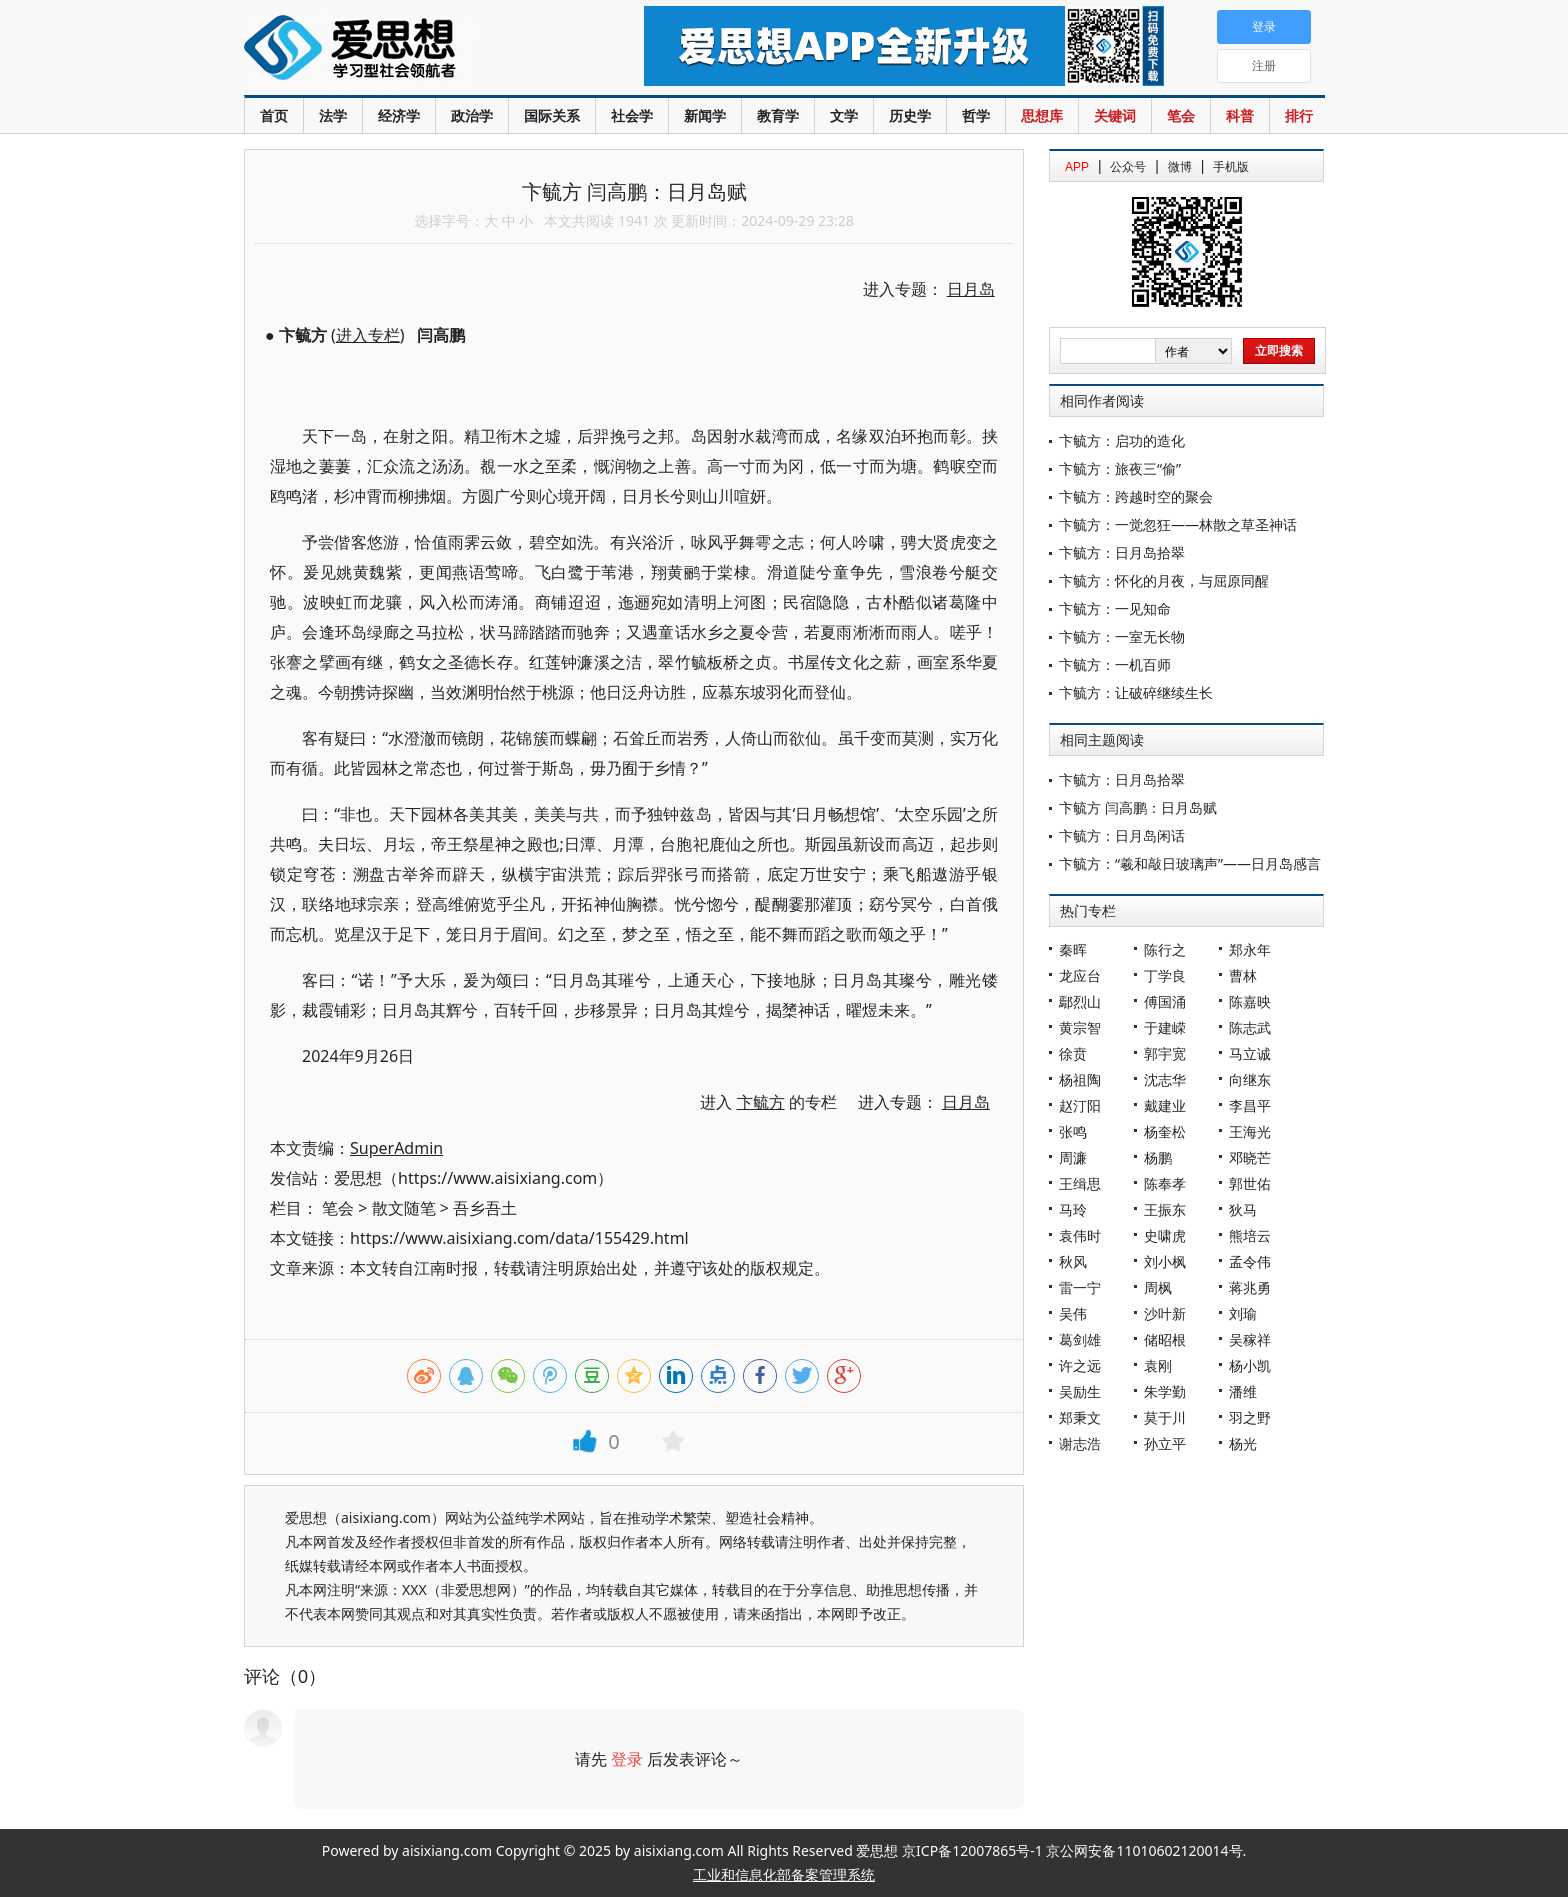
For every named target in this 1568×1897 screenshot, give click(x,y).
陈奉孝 (1165, 1183)
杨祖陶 (1080, 1079)
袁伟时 (1080, 1235)
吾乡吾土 (485, 1208)
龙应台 (1080, 975)
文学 (844, 115)
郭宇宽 (1165, 1053)
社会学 (632, 115)
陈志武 (1250, 1027)
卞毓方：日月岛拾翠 (1122, 552)
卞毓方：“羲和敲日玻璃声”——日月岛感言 (1190, 863)
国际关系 (552, 115)
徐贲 (1073, 1053)
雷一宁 (1080, 1287)
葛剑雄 (1080, 1339)
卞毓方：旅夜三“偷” (1120, 468)
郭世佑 (1250, 1183)
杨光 (1243, 1443)
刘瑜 (1243, 1313)
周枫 (1158, 1287)
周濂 (1073, 1157)
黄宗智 (1080, 1027)
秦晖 (1073, 949)
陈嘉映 (1250, 1001)
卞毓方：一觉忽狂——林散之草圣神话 (1178, 524)
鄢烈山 (1080, 1001)
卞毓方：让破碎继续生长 (1136, 692)
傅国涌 (1165, 1001)
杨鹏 (1158, 1157)
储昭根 (1165, 1339)
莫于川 (1165, 1417)
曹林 (1243, 975)
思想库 (1042, 115)
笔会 (1181, 115)
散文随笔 (404, 1208)
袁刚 (1158, 1365)
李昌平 (1250, 1105)
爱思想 (403, 50)
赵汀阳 (1080, 1105)
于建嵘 (1165, 1027)
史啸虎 (1165, 1235)
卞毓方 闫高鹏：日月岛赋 (1138, 807)
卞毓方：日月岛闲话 (1122, 835)
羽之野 (1250, 1417)
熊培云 (1250, 1235)
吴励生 (1080, 1391)
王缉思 (1080, 1183)
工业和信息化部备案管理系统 (784, 1874)
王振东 (1165, 1209)
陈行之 (1165, 949)
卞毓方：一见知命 (1115, 608)
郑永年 (1250, 949)
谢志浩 (1080, 1443)
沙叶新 (1165, 1313)
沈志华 (1165, 1079)
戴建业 (1165, 1105)
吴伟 (1073, 1313)
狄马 (1243, 1209)
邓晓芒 (1250, 1157)
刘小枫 (1165, 1261)
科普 (1240, 115)
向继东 (1250, 1079)
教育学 (778, 115)
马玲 (1073, 1209)
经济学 (399, 115)
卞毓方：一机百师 (1115, 664)
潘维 (1243, 1391)
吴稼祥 (1250, 1339)
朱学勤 (1165, 1391)
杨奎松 (1165, 1131)
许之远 (1080, 1365)
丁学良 (1165, 975)
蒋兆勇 (1250, 1287)
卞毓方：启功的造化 (1122, 440)
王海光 (1250, 1131)
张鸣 (1073, 1131)
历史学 (910, 115)
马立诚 (1250, 1053)
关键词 (1115, 115)
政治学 (472, 115)
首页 (274, 115)
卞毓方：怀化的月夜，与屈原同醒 (1164, 580)
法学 (333, 115)
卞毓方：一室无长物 (1122, 636)
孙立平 (1165, 1443)
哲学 (976, 115)
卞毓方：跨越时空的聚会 (1136, 496)
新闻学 (705, 115)
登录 (627, 1759)
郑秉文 (1080, 1417)
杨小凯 (1250, 1365)
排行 (1299, 115)
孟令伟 (1250, 1261)
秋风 (1073, 1261)
